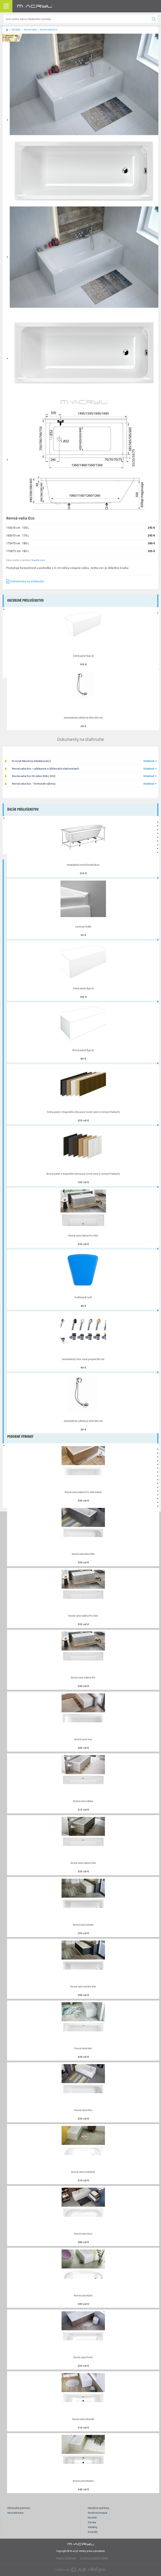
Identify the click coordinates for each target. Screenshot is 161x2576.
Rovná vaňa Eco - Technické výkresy (33, 783)
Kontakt (93, 2531)
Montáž (92, 2517)
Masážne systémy (98, 2507)
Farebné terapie (97, 2512)
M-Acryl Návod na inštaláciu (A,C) (31, 760)
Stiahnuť (150, 760)
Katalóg (92, 2527)
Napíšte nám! (38, 560)
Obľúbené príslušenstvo (25, 601)
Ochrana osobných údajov (94, 2558)
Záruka (92, 2522)
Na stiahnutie (15, 2512)
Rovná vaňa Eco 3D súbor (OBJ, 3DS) (33, 776)
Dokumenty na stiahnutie (25, 581)
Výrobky (16, 29)
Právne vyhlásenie (66, 2558)
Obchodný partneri (18, 2507)
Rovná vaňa (30, 29)
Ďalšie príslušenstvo (23, 810)
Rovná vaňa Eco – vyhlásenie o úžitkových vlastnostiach (45, 768)
